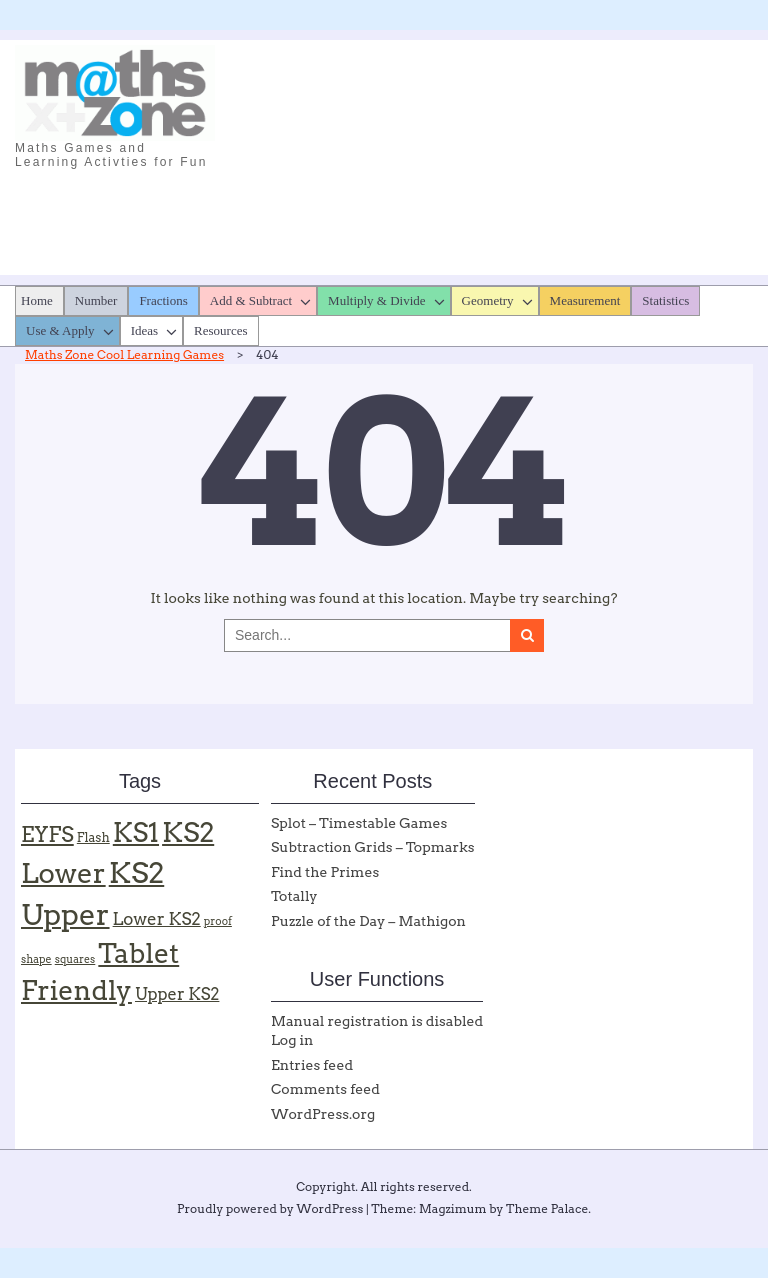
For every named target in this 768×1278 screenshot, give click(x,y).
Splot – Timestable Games (359, 823)
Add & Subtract (251, 300)
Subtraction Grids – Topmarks (373, 847)
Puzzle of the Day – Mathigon (368, 921)
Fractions (163, 300)
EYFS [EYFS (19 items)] (47, 834)
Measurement (585, 300)
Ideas (144, 330)
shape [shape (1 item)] (36, 959)
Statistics (665, 300)
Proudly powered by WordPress (270, 1208)
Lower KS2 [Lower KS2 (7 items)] (157, 919)
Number (96, 300)
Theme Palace (547, 1208)
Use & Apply (60, 330)
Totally (294, 896)
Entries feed (312, 1065)
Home (37, 300)
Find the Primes (325, 872)
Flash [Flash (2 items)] (93, 837)
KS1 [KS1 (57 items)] (136, 832)
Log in (292, 1040)
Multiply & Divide (377, 300)
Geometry (488, 300)
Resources (220, 330)
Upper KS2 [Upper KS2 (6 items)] (177, 994)
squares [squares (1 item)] (75, 959)
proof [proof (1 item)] (218, 921)
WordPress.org (323, 1114)
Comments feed (325, 1089)
